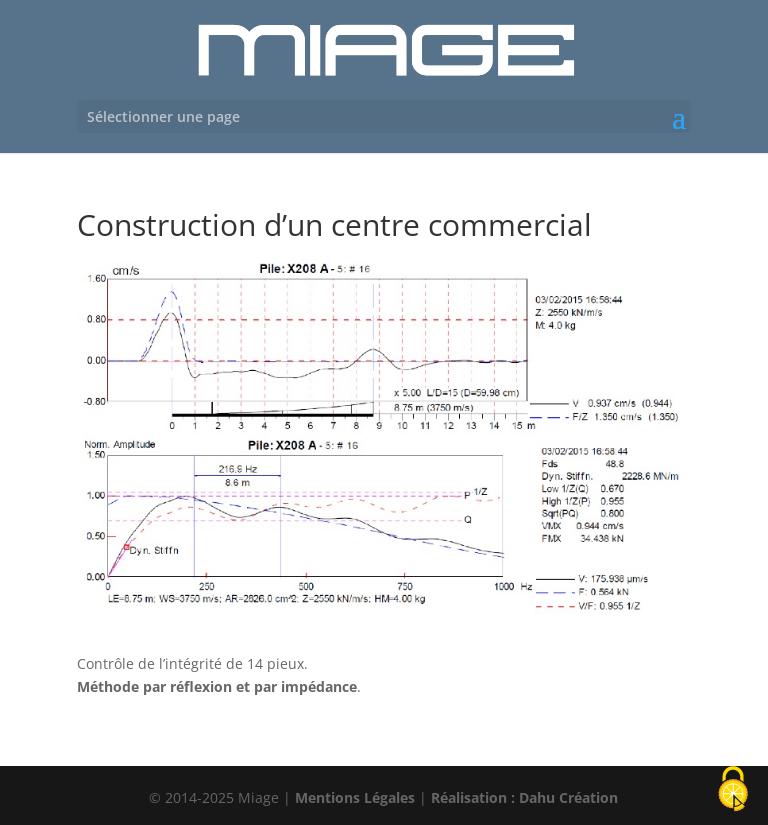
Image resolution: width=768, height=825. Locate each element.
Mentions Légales (355, 797)
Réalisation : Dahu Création (524, 797)
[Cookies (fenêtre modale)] (733, 790)
